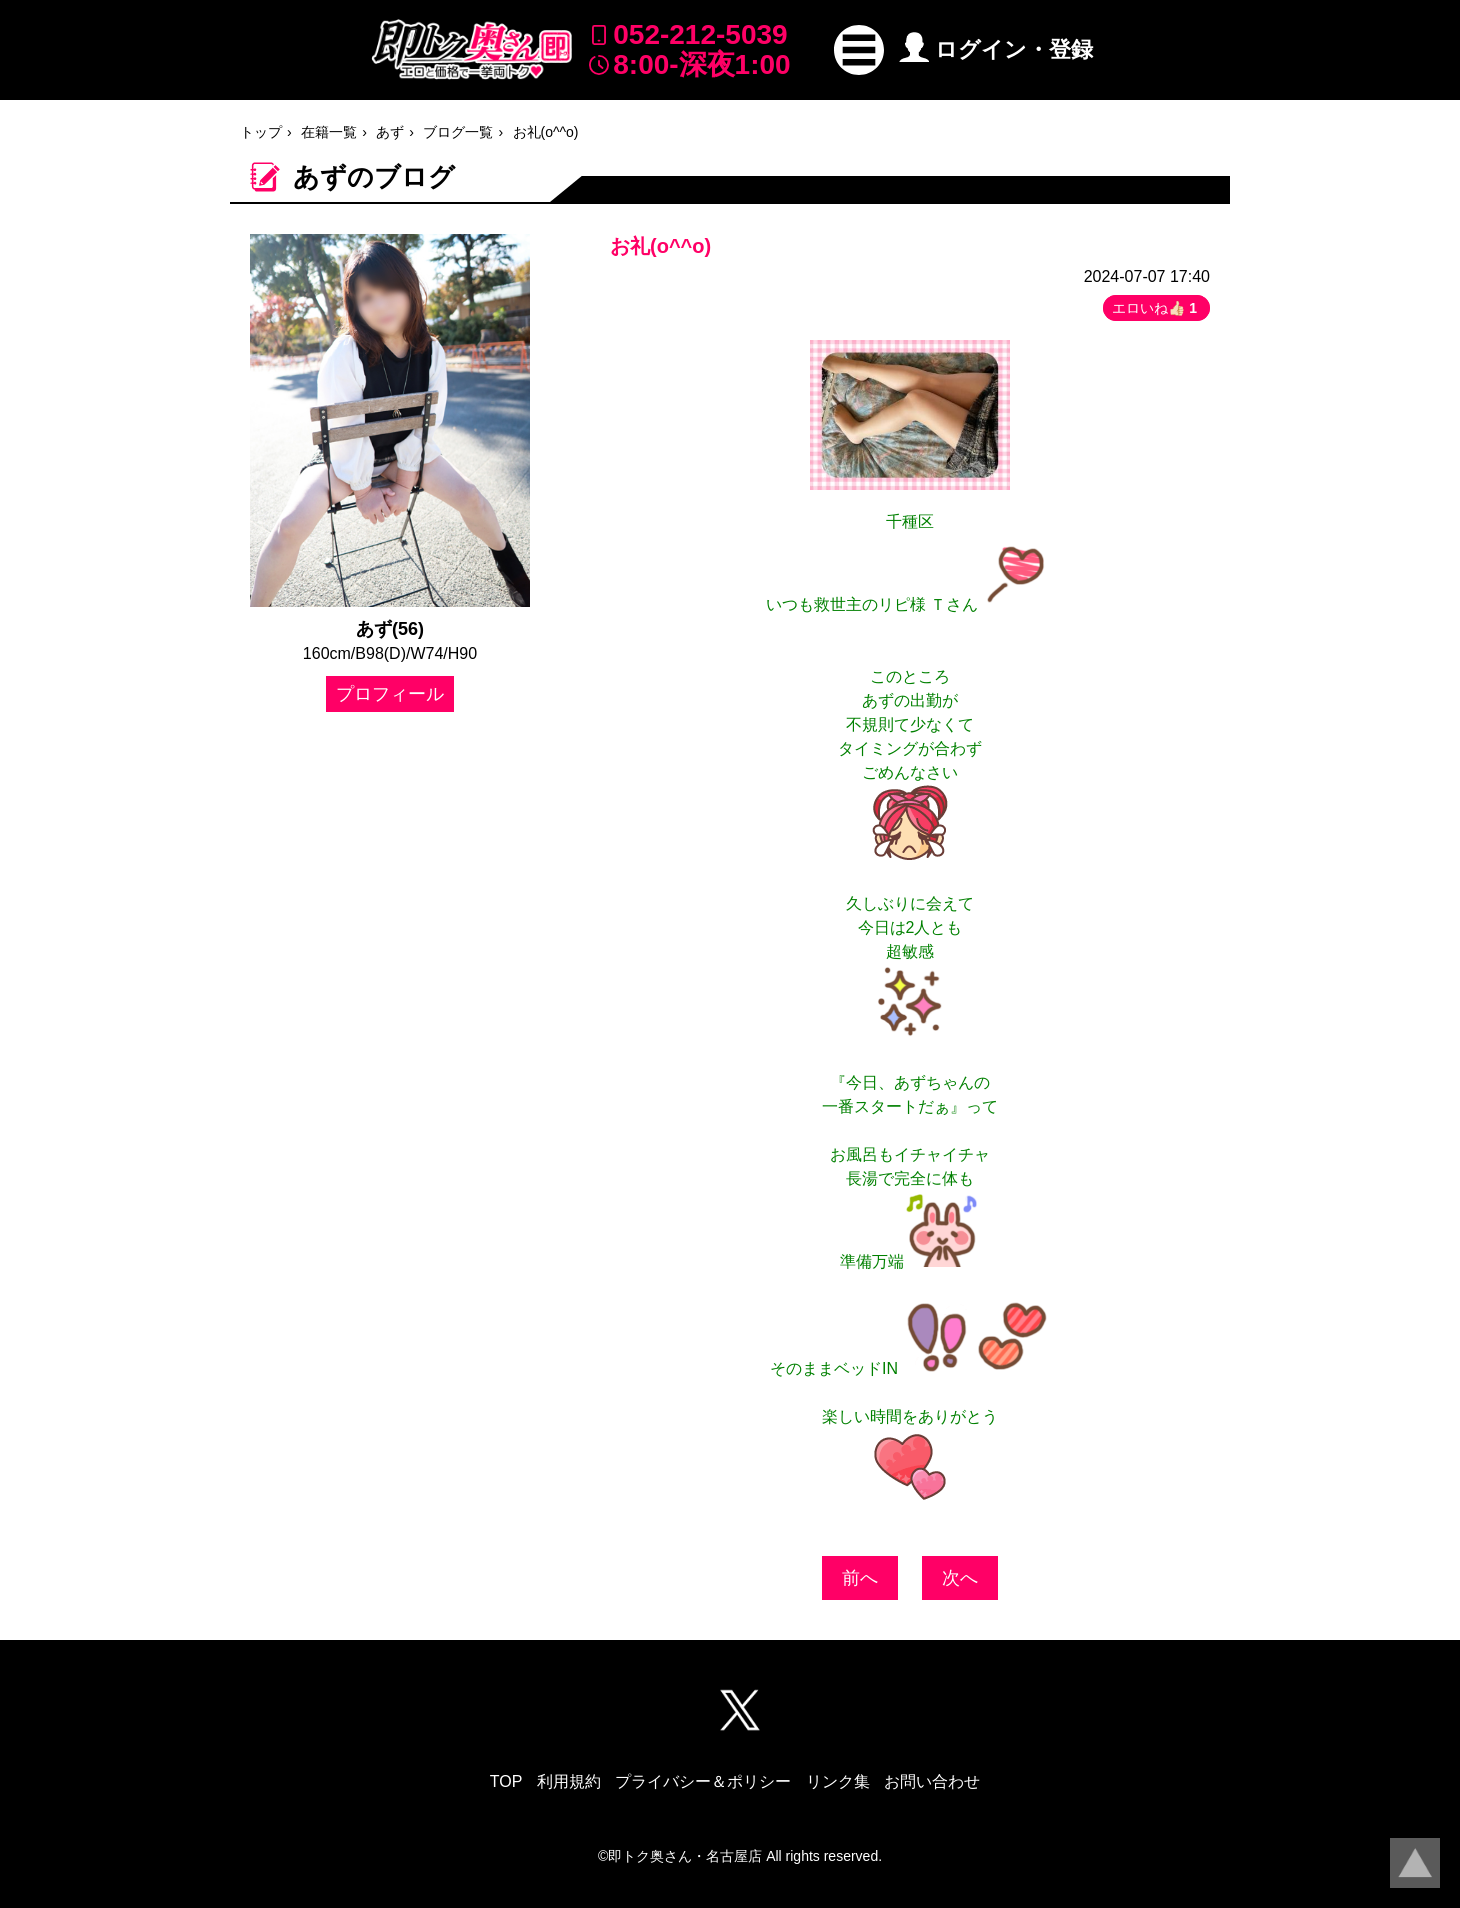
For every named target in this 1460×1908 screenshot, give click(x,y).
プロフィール (390, 694)
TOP (506, 1781)
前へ (860, 1578)
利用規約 (569, 1781)
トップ (261, 132)
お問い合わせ (932, 1781)
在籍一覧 (329, 132)
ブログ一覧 (458, 132)
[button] (859, 50)
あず (390, 132)
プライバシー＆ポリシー (703, 1781)
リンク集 (838, 1781)
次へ (960, 1578)
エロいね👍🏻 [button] (1156, 308)
